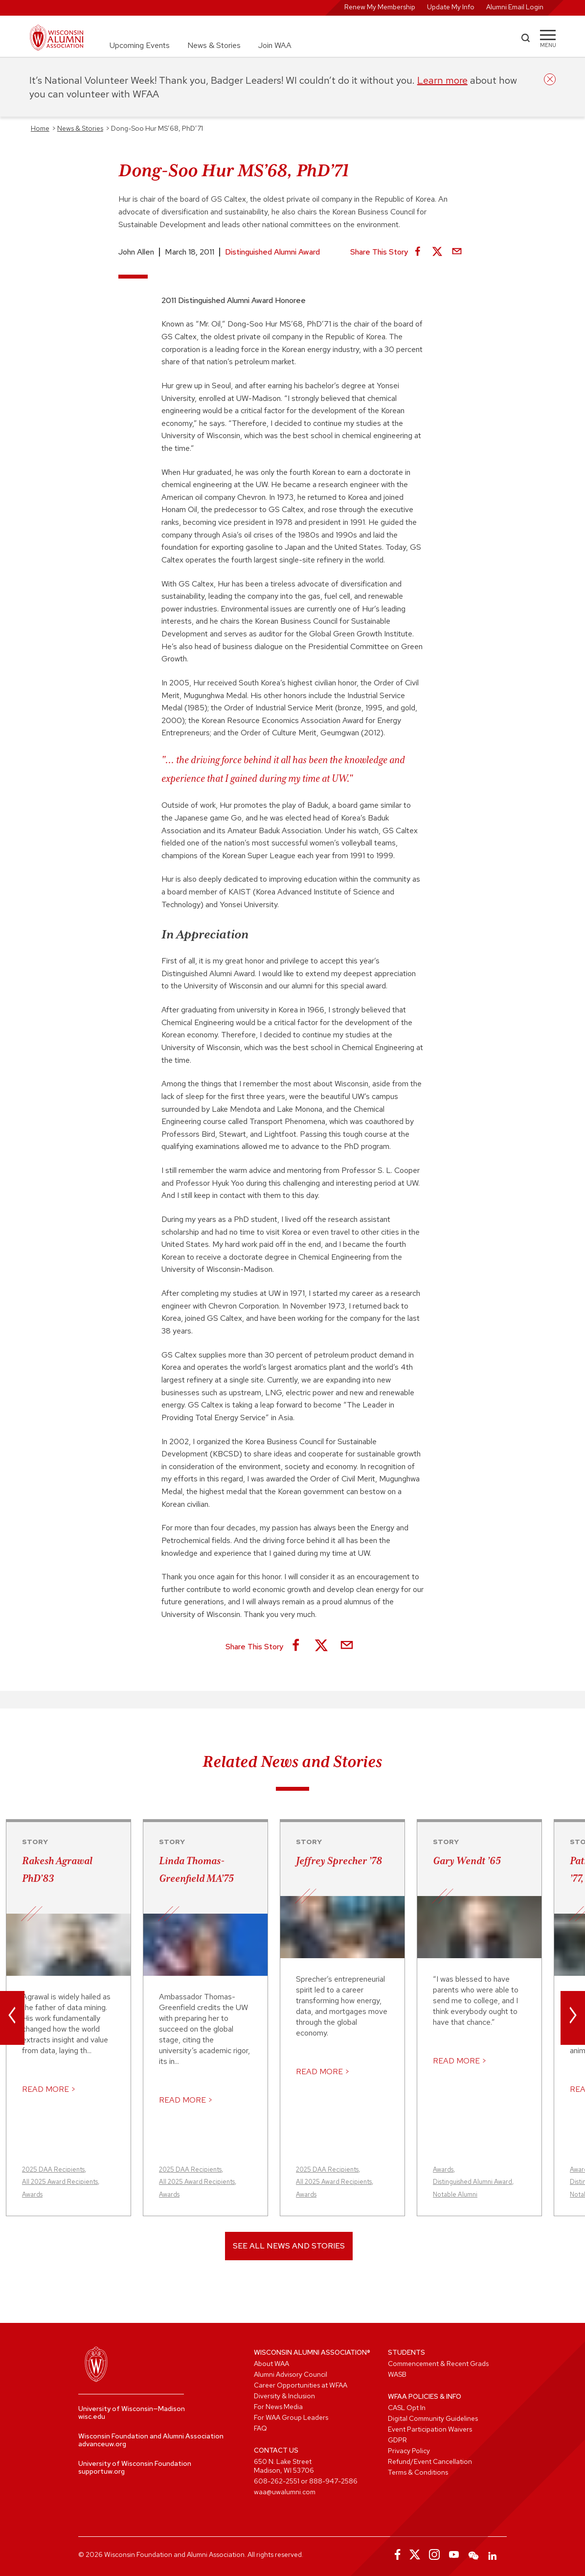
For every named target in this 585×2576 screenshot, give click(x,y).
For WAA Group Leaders (291, 2417)
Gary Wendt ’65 (467, 1861)
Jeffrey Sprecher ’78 (339, 1861)
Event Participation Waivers (430, 2429)
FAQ (260, 2428)
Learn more (442, 80)
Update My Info (450, 6)
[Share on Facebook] (418, 252)
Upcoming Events (140, 45)
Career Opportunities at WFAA (300, 2385)
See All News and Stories (289, 2246)
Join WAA (275, 45)
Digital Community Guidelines (433, 2418)
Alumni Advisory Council (290, 2374)
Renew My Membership (379, 6)
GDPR (397, 2439)
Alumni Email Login (514, 6)
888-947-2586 (333, 2481)
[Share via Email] (457, 252)
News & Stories (214, 45)
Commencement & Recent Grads (438, 2363)
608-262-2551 (276, 2481)
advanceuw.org (102, 2443)
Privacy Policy (409, 2450)
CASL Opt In (407, 2407)
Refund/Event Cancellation (430, 2461)
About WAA (271, 2363)
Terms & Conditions (418, 2472)
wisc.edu (91, 2416)
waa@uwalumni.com (284, 2491)
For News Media (278, 2406)
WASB (397, 2374)
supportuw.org (101, 2471)
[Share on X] (437, 252)
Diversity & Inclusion (284, 2395)
